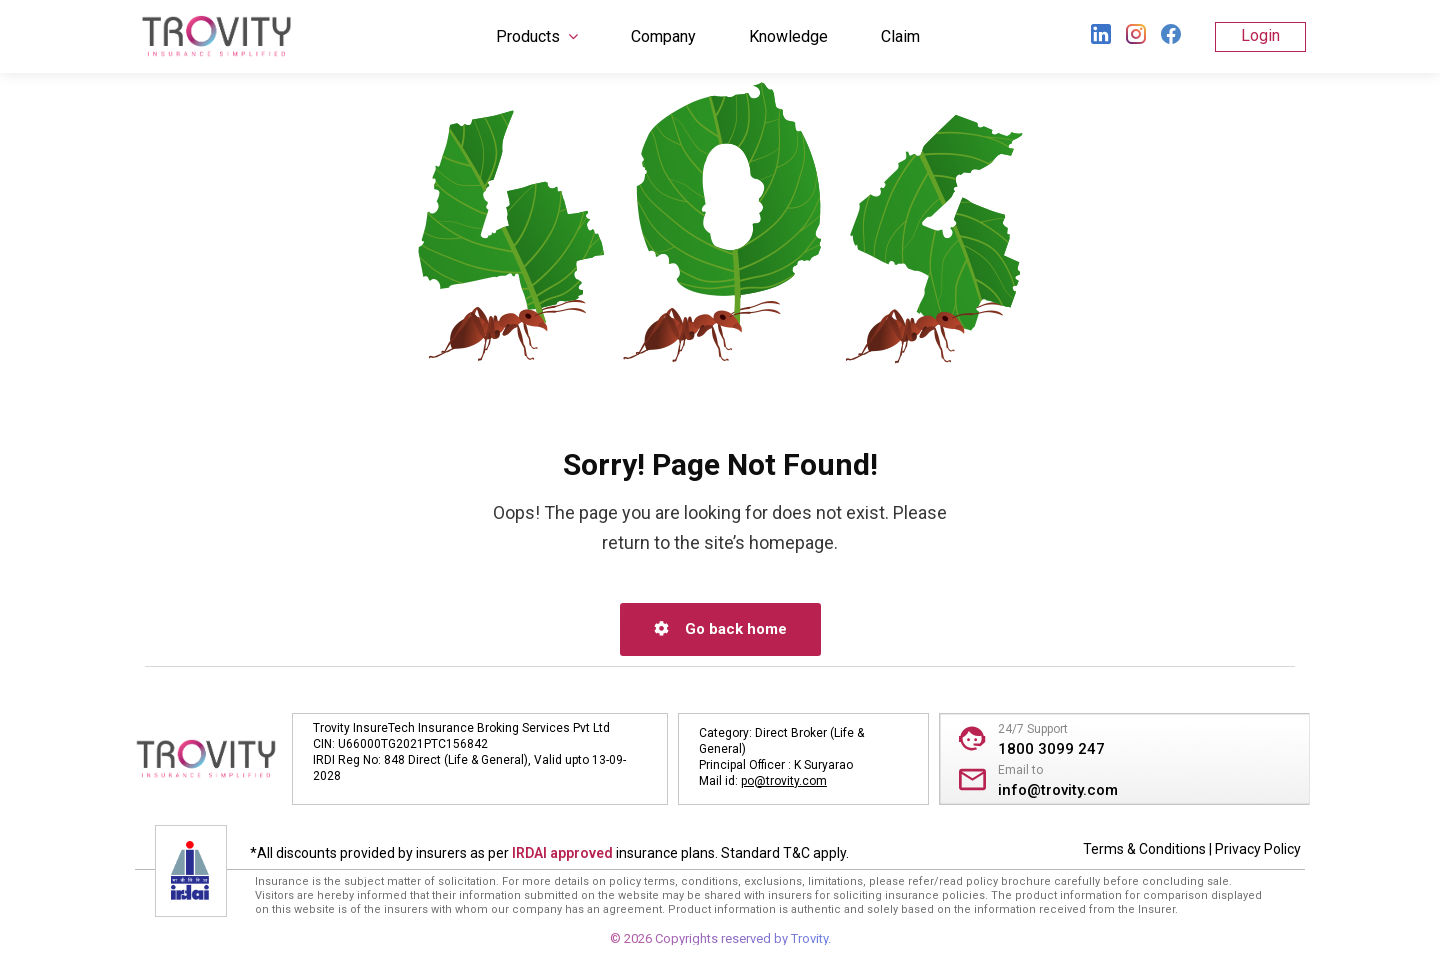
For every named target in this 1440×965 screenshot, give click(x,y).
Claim (900, 36)
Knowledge (788, 36)
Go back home (720, 629)
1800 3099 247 (1051, 749)
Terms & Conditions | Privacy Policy (1192, 849)
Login (1260, 35)
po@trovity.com (784, 781)
